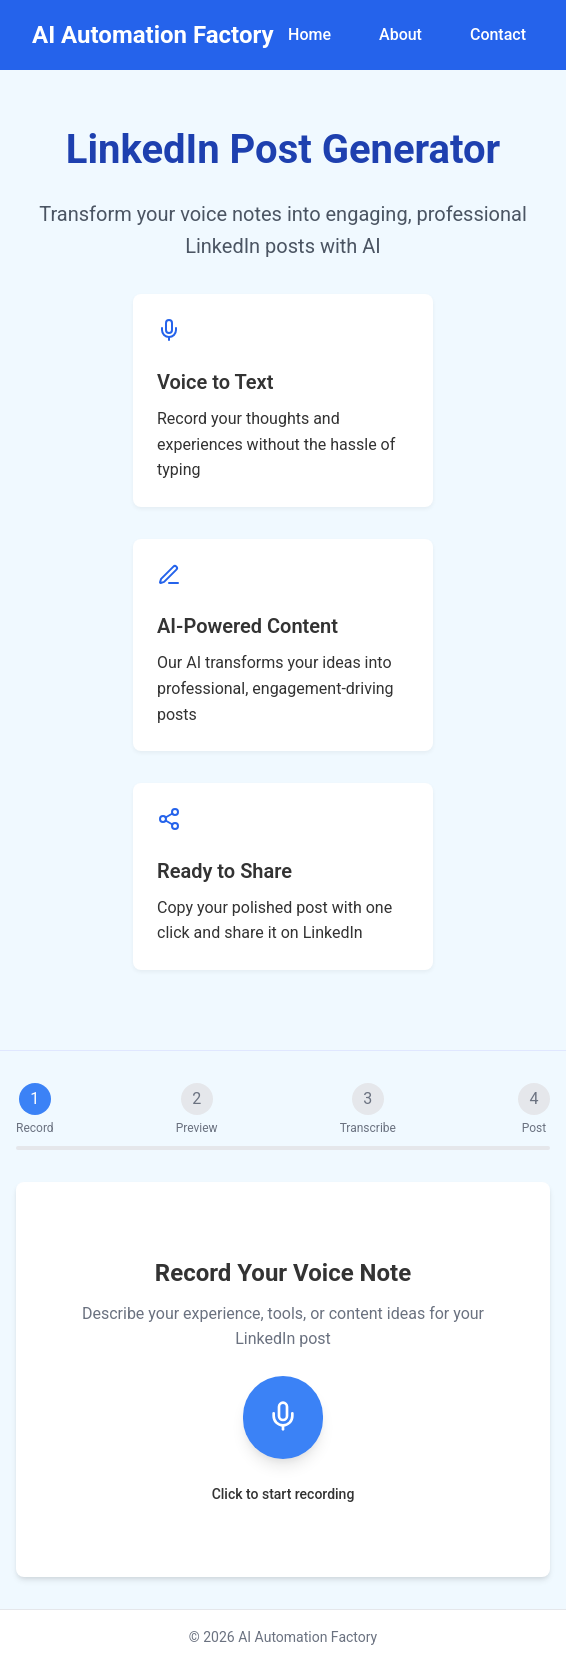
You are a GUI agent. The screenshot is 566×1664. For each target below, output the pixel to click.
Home (309, 34)
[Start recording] (283, 1417)
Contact (498, 34)
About (400, 34)
